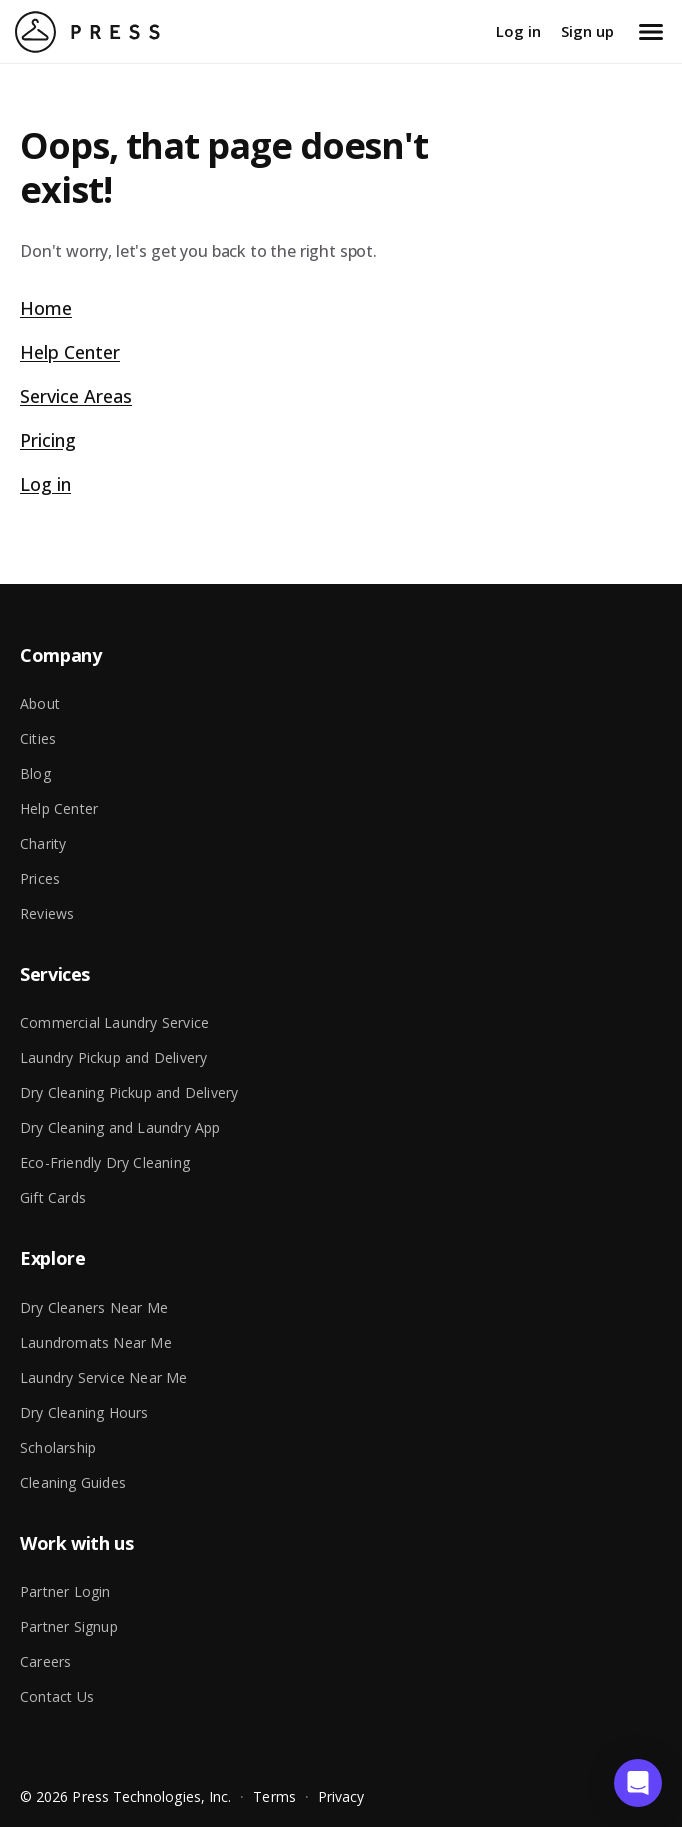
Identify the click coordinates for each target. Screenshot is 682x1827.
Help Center (70, 352)
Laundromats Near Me (96, 1342)
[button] (638, 1783)
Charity (43, 843)
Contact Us (57, 1696)
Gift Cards (53, 1197)
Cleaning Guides (73, 1482)
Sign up (587, 31)
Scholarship (58, 1447)
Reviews (47, 913)
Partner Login (65, 1591)
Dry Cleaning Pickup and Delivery (129, 1092)
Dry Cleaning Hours (84, 1412)
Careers (45, 1661)
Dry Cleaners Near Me (94, 1307)
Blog (35, 773)
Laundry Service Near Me (104, 1377)
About (40, 703)
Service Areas (76, 396)
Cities (38, 738)
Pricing (48, 440)
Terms (274, 1796)
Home (46, 308)
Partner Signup (69, 1626)
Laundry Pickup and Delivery (113, 1057)
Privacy (341, 1796)
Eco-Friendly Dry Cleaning (105, 1162)
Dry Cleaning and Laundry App (120, 1127)
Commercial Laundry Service (114, 1022)
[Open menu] (651, 32)
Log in (518, 31)
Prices (40, 878)
